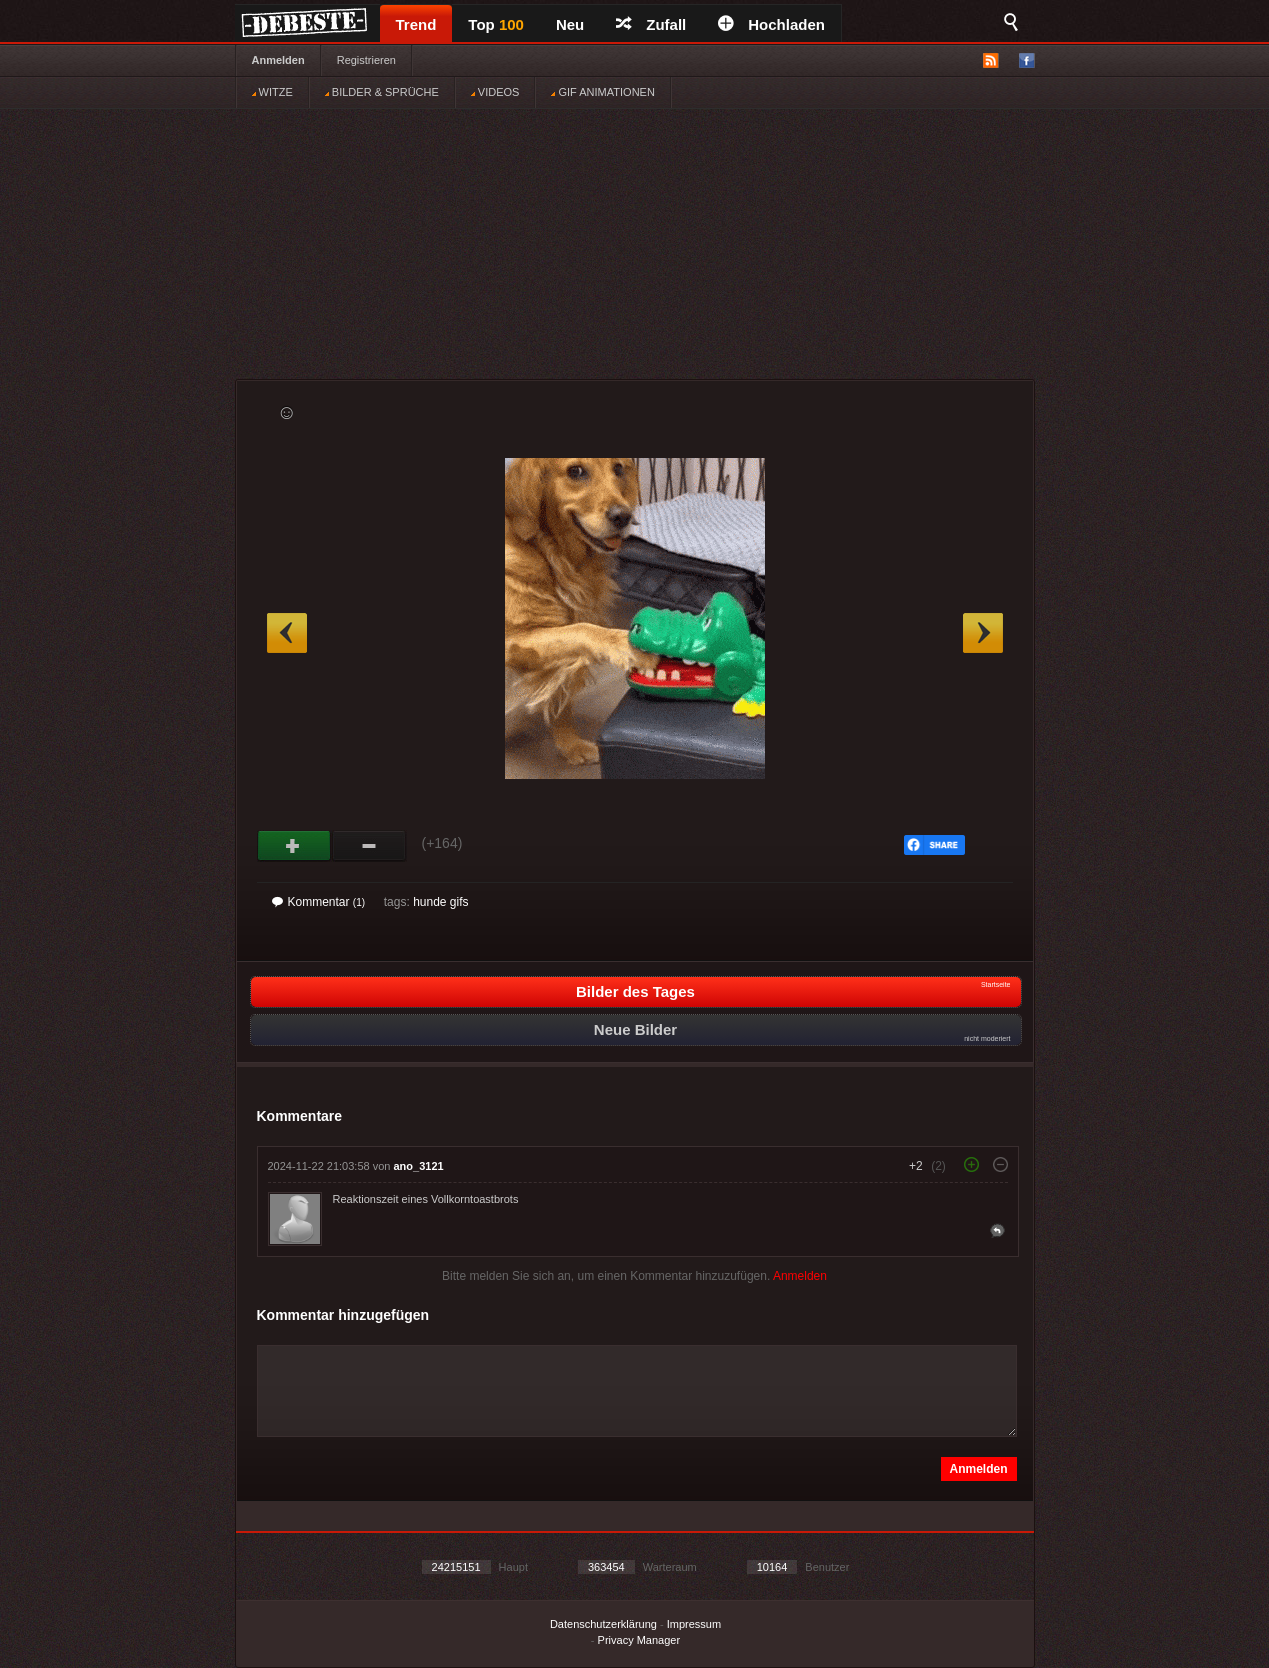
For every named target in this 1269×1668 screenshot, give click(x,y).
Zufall (651, 24)
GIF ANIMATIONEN (602, 92)
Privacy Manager (639, 1640)
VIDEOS (495, 92)
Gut (294, 846)
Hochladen (771, 24)
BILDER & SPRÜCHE (382, 92)
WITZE (272, 92)
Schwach (369, 846)
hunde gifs (440, 902)
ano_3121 (419, 1166)
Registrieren (366, 60)
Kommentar (319, 902)
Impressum (694, 1624)
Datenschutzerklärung (603, 1624)
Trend (416, 24)
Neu (570, 24)
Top (496, 24)
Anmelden (278, 60)
